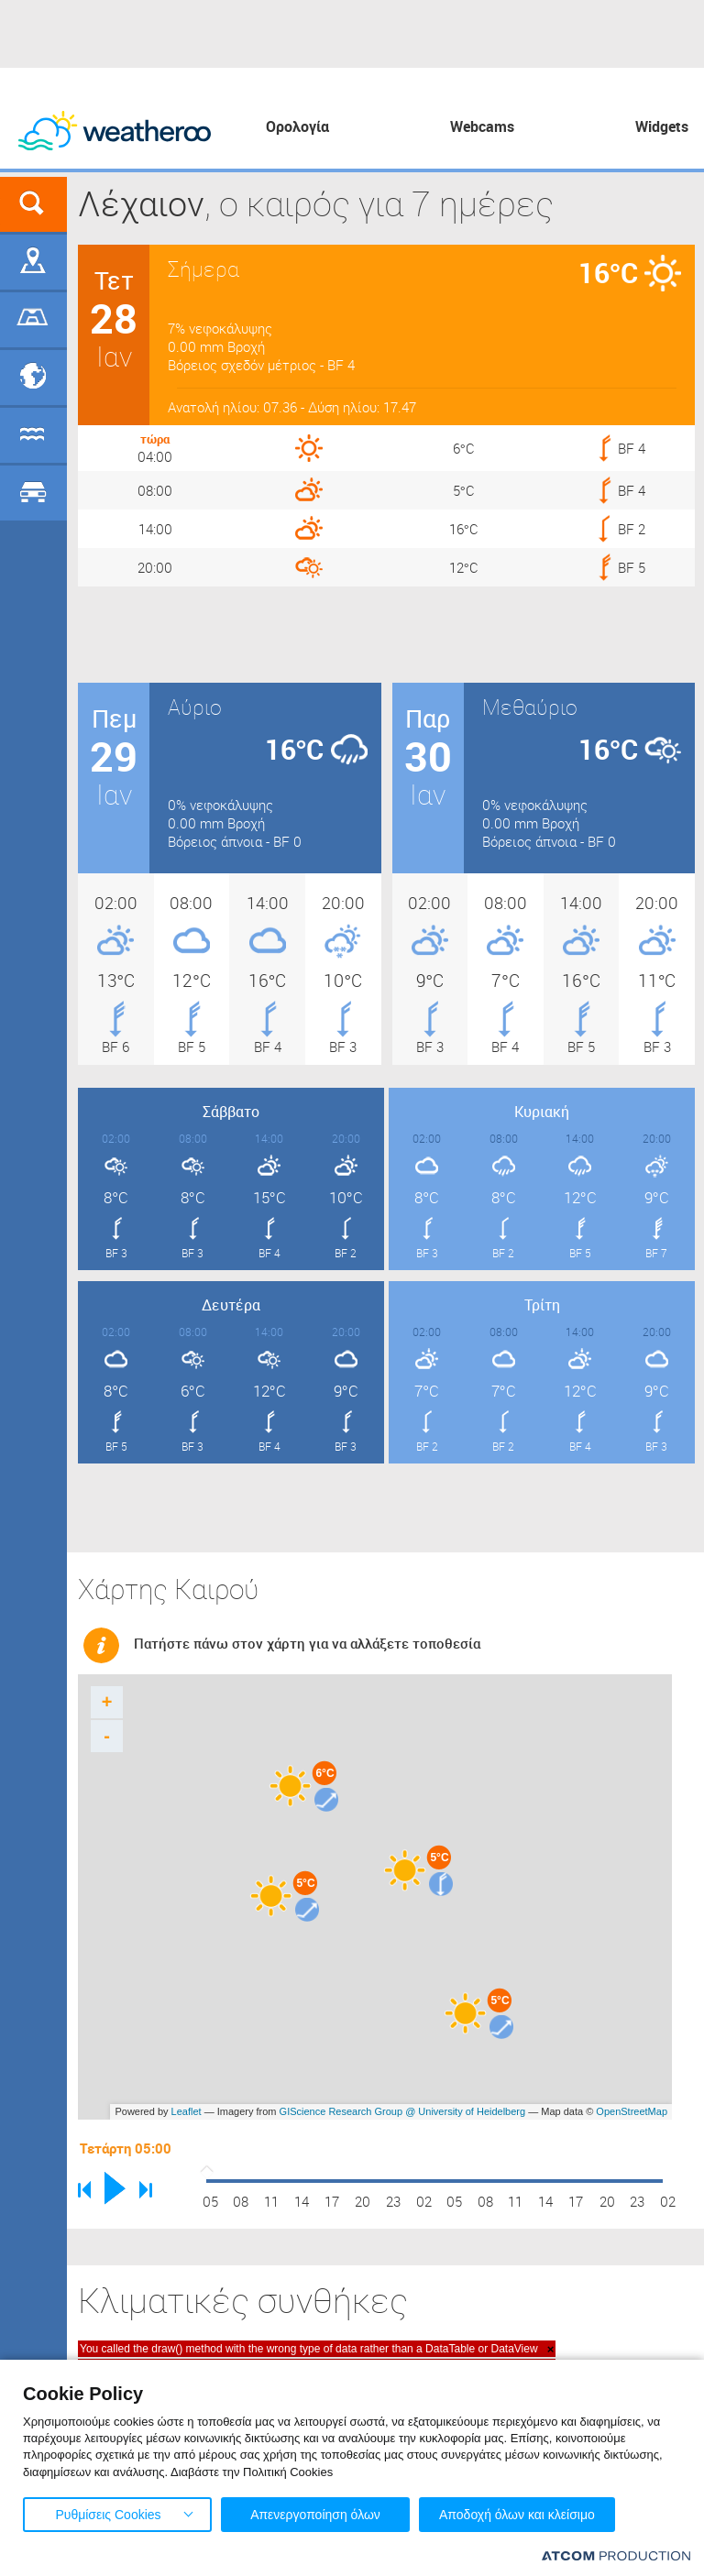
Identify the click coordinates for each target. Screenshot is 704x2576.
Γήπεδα (33, 319)
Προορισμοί (33, 377)
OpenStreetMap (631, 2111)
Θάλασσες (33, 435)
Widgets (661, 126)
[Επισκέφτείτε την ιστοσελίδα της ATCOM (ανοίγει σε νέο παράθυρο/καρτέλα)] (616, 2555)
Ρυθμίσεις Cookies (107, 2514)
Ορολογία (297, 126)
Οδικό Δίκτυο (33, 493)
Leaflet (186, 2111)
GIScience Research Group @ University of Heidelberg (403, 2111)
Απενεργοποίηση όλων (315, 2514)
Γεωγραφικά (33, 262)
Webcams (482, 126)
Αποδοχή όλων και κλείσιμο (517, 2514)
